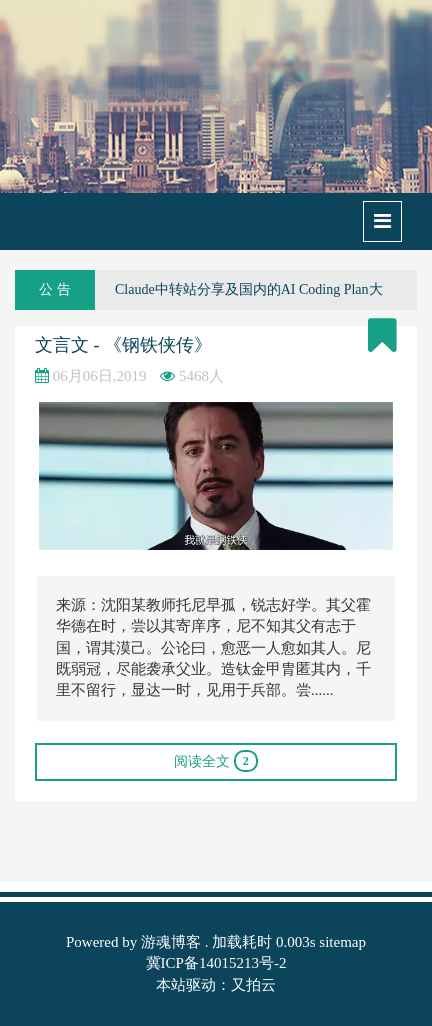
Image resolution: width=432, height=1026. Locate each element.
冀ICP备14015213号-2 (216, 963)
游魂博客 (171, 942)
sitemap (342, 942)
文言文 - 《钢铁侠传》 (123, 345)
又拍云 (253, 985)
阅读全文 (216, 761)
